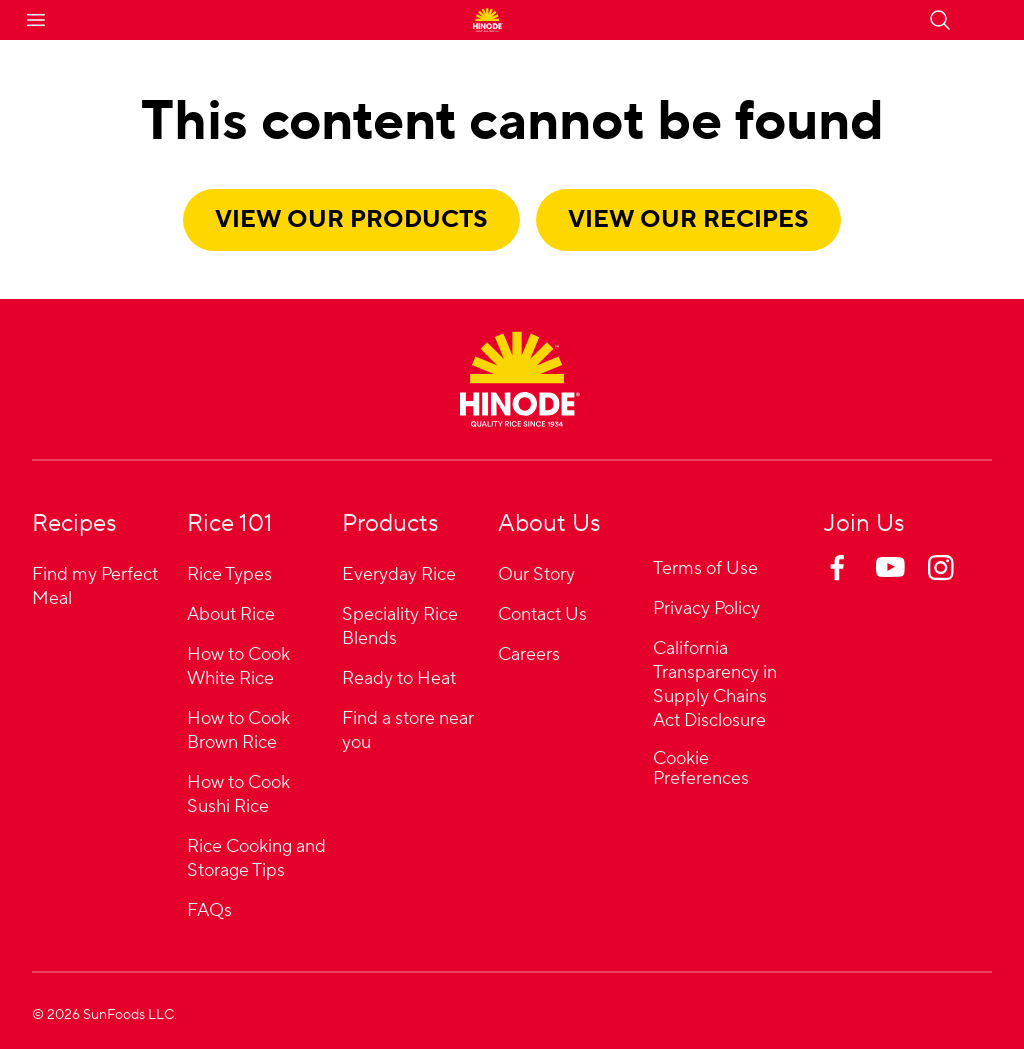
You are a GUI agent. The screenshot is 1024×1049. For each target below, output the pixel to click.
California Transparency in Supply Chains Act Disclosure (715, 684)
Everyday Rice (399, 574)
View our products (351, 219)
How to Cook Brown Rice (238, 730)
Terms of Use (705, 568)
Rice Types (229, 574)
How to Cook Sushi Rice (238, 794)
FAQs (209, 910)
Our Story (536, 574)
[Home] (520, 379)
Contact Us (542, 614)
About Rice (231, 614)
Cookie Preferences (701, 769)
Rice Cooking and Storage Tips (256, 858)
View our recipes (688, 219)
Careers (529, 654)
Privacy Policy (706, 608)
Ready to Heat (399, 678)
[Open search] (940, 20)
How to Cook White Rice (238, 666)
